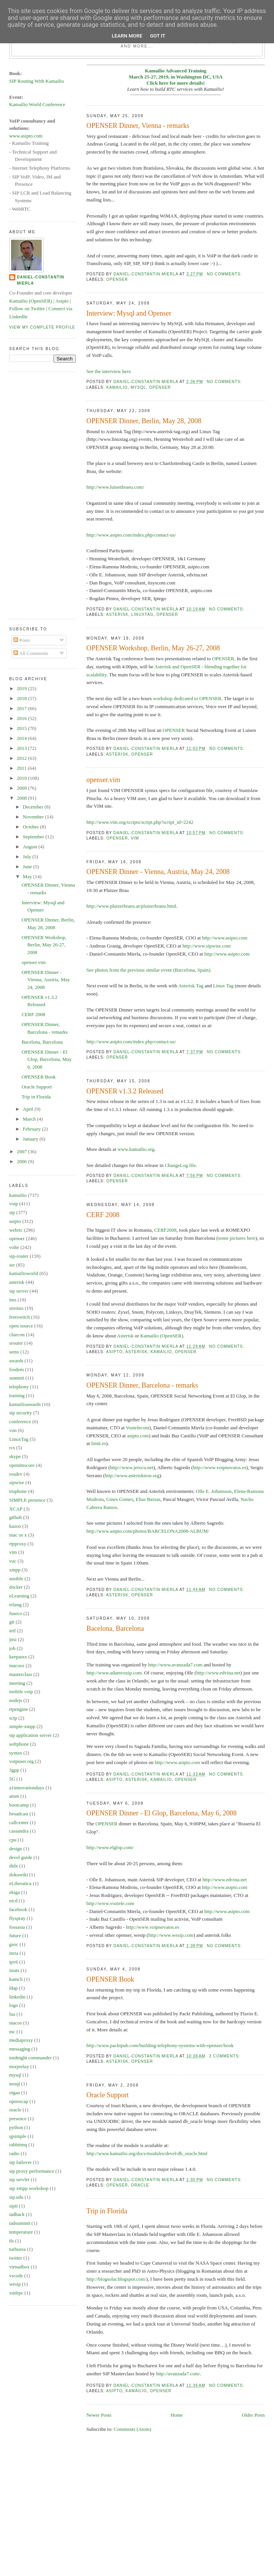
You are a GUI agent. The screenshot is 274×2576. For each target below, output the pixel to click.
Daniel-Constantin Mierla (40, 280)
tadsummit (19, 2223)
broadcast (18, 1814)
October (31, 827)
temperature (21, 2232)
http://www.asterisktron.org (132, 1475)
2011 (22, 768)
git (12, 1622)
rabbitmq (18, 2144)
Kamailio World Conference (37, 104)
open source (21, 1326)
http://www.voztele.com (110, 1903)
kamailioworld (23, 1273)
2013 (22, 748)
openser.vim (103, 780)
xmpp (15, 1570)
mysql (138, 387)
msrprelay (19, 2066)
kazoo (15, 1526)
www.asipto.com (25, 136)
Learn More (127, 36)
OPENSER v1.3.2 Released (124, 1091)
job (12, 1648)
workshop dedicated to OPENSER (187, 698)
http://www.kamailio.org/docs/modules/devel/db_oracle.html (146, 2153)
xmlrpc (16, 2293)
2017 (22, 708)
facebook (18, 1909)
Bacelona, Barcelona (115, 1628)
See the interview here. (109, 371)
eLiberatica (20, 1883)
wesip (15, 2284)
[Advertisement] (39, 494)
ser (12, 1265)
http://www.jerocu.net (131, 1467)
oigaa (14, 2092)
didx (13, 1866)
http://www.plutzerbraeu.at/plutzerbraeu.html (131, 906)
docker (16, 1587)
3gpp (14, 1770)
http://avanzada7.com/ (178, 2373)
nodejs (15, 1700)
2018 (22, 698)
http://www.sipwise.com (207, 946)
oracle (140, 2185)
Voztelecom (137, 1427)
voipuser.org (21, 1761)
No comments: (225, 274)
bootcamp (19, 1805)
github (15, 1517)
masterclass (20, 1674)
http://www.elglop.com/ (110, 1847)
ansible (16, 1578)
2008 (22, 798)
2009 (22, 788)
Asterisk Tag (191, 986)
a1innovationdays (26, 1787)
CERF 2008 (102, 1215)
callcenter (19, 1822)
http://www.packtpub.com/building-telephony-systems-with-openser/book (160, 2045)
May (28, 876)
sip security (20, 1413)
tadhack (16, 2214)
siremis (16, 1308)
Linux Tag (223, 986)
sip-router (19, 1256)
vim (135, 838)
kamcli (16, 1979)
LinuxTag (142, 614)
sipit (13, 2206)
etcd (13, 1900)
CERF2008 (165, 1230)
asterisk (117, 614)
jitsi (13, 1639)
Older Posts (253, 2415)
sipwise (16, 1482)
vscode (16, 2275)
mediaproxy (21, 2040)
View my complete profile (42, 327)
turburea (17, 2249)
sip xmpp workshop (29, 2188)
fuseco (15, 1613)
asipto (114, 1352)
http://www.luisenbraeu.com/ (115, 487)
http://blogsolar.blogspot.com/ (116, 2279)
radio (14, 2153)
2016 (22, 718)
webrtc (16, 1230)
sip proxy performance (31, 2171)
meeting (17, 1683)
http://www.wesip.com (171, 1935)
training (16, 1395)
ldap (13, 1988)
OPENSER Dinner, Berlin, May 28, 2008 (143, 421)
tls (11, 2241)
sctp (13, 1718)
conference (20, 1421)
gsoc (13, 1944)
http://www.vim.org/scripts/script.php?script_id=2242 (140, 822)
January (31, 1139)
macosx (16, 1665)
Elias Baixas (148, 1499)
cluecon (16, 1334)
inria (13, 1953)
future (15, 1935)
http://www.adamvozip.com (114, 1673)
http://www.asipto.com (224, 938)
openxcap (18, 2101)
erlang (15, 1604)
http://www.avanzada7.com (175, 1665)
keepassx (18, 1657)
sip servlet (19, 2179)
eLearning (19, 1596)
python (16, 2127)
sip (12, 1212)
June (28, 866)
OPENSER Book (110, 1979)
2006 (22, 1161)
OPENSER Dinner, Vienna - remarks (137, 125)
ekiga (14, 1892)
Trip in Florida (106, 2211)
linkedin (17, 1997)
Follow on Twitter (27, 308)
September (34, 837)
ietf (12, 1630)
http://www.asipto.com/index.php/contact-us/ (131, 535)
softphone (19, 1744)
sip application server (30, 1735)
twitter (15, 2258)
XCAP (16, 1509)
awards (16, 1360)
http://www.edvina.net (218, 1673)
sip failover (20, 2162)
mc (12, 2031)
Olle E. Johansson (214, 1491)
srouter (16, 1343)
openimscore (21, 1465)
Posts (21, 640)
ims (12, 1300)
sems (14, 1352)
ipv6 (13, 1962)
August (31, 846)
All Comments (30, 653)
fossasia (17, 1927)
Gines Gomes (119, 1499)
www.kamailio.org (135, 1149)
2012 (22, 758)
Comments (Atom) (132, 2429)
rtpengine (18, 1709)
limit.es (98, 1443)
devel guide (20, 1857)
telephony (19, 1386)
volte (14, 1247)
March (30, 1119)
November (34, 817)
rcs (12, 1447)
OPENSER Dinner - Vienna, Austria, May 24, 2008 (158, 872)
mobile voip (21, 1691)
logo (13, 2005)
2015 (22, 728)
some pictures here (236, 1238)
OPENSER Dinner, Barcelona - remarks (142, 1385)
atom (14, 1796)
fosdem (16, 1369)
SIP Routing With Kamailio (36, 81)
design (15, 1848)
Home (177, 2415)
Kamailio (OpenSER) (161, 1336)
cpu (12, 1840)
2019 (22, 688)
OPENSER (223, 658)
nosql (14, 2084)
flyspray (17, 1918)
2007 (22, 1151)
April (29, 1109)
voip (13, 1203)
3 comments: (225, 2056)
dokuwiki (18, 1874)
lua (12, 2014)
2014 (22, 738)
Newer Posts (98, 2415)
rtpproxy (17, 1544)
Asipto (62, 301)
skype (15, 1456)
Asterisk (125, 1336)
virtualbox (19, 2267)
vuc (12, 1561)
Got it (157, 36)
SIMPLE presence (27, 1500)
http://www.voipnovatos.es (219, 1467)
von (13, 1430)
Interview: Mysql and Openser (128, 313)
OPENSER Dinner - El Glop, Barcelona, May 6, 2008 (161, 1813)
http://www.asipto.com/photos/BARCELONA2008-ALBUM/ (147, 1531)
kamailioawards (25, 1404)
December (34, 807)
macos (15, 2023)
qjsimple (17, 2136)
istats (14, 1970)
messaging (19, 2049)
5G (12, 1779)
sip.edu (16, 2197)
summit (16, 1378)
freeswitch (19, 1317)
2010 (22, 778)
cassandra (19, 1831)
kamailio (117, 387)
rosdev (16, 1474)
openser (117, 279)
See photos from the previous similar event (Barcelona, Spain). (149, 970)
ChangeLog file (180, 1165)
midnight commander (30, 2057)
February (32, 1129)
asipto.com (138, 1436)
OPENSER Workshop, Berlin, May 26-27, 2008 (153, 648)
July (28, 856)
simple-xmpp (22, 1726)
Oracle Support (107, 2095)
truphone (18, 1491)
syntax (15, 1753)
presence (17, 2118)
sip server (18, 1291)
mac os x (18, 1535)
